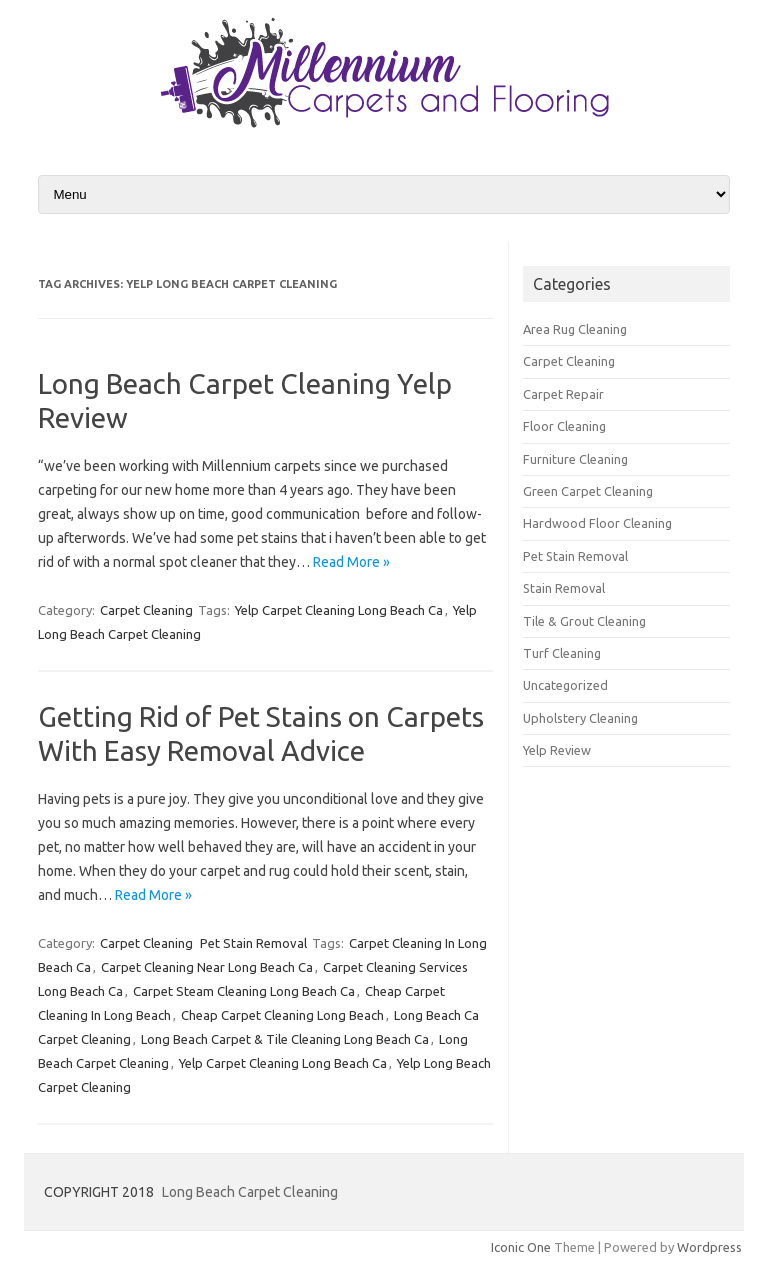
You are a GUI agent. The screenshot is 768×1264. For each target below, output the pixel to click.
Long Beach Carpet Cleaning (250, 1192)
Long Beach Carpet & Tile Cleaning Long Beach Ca (285, 1039)
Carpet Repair (563, 394)
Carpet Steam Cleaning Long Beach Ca (244, 991)
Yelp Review (557, 750)
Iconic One (521, 1247)
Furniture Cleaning (575, 459)
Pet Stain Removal (253, 943)
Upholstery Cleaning (580, 718)
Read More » (351, 562)
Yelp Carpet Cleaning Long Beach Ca (339, 610)
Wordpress (709, 1247)
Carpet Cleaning (146, 610)
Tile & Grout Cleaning (584, 621)
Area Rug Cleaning (575, 329)
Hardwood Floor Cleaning (597, 523)
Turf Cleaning (562, 653)
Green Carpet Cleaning (588, 491)
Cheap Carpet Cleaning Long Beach (282, 1015)
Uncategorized (565, 685)
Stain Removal (564, 588)
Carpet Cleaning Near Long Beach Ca (207, 967)
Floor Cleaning (564, 426)
